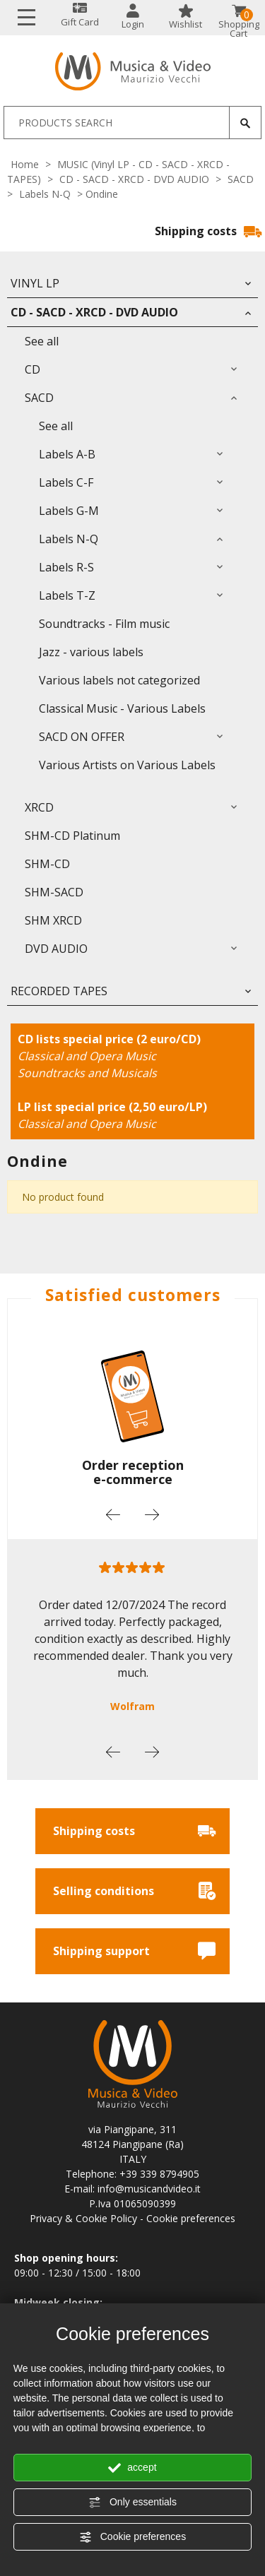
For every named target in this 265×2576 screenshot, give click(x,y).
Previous (113, 1514)
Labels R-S (66, 567)
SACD (241, 179)
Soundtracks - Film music (104, 623)
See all (42, 341)
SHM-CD (47, 864)
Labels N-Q (45, 194)
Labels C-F (66, 482)
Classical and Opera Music (87, 1056)
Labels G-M (69, 510)
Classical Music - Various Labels (122, 708)
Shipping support (134, 1951)
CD (32, 369)
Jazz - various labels (91, 652)
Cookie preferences (132, 2537)
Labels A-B (67, 454)
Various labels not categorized (119, 680)
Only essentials (132, 2502)
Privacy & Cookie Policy (83, 2218)
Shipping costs (208, 231)
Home (25, 164)
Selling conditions (134, 1891)
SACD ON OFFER (81, 736)
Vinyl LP (35, 283)
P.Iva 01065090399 (132, 2203)
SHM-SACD (54, 892)
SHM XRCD (53, 920)
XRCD (39, 807)
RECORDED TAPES (59, 991)
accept (132, 2468)
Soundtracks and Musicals (87, 1073)
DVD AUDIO (56, 948)
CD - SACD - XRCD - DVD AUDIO (134, 179)
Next (152, 1514)
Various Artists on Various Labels (127, 765)
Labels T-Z (67, 595)
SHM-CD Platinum (72, 835)
